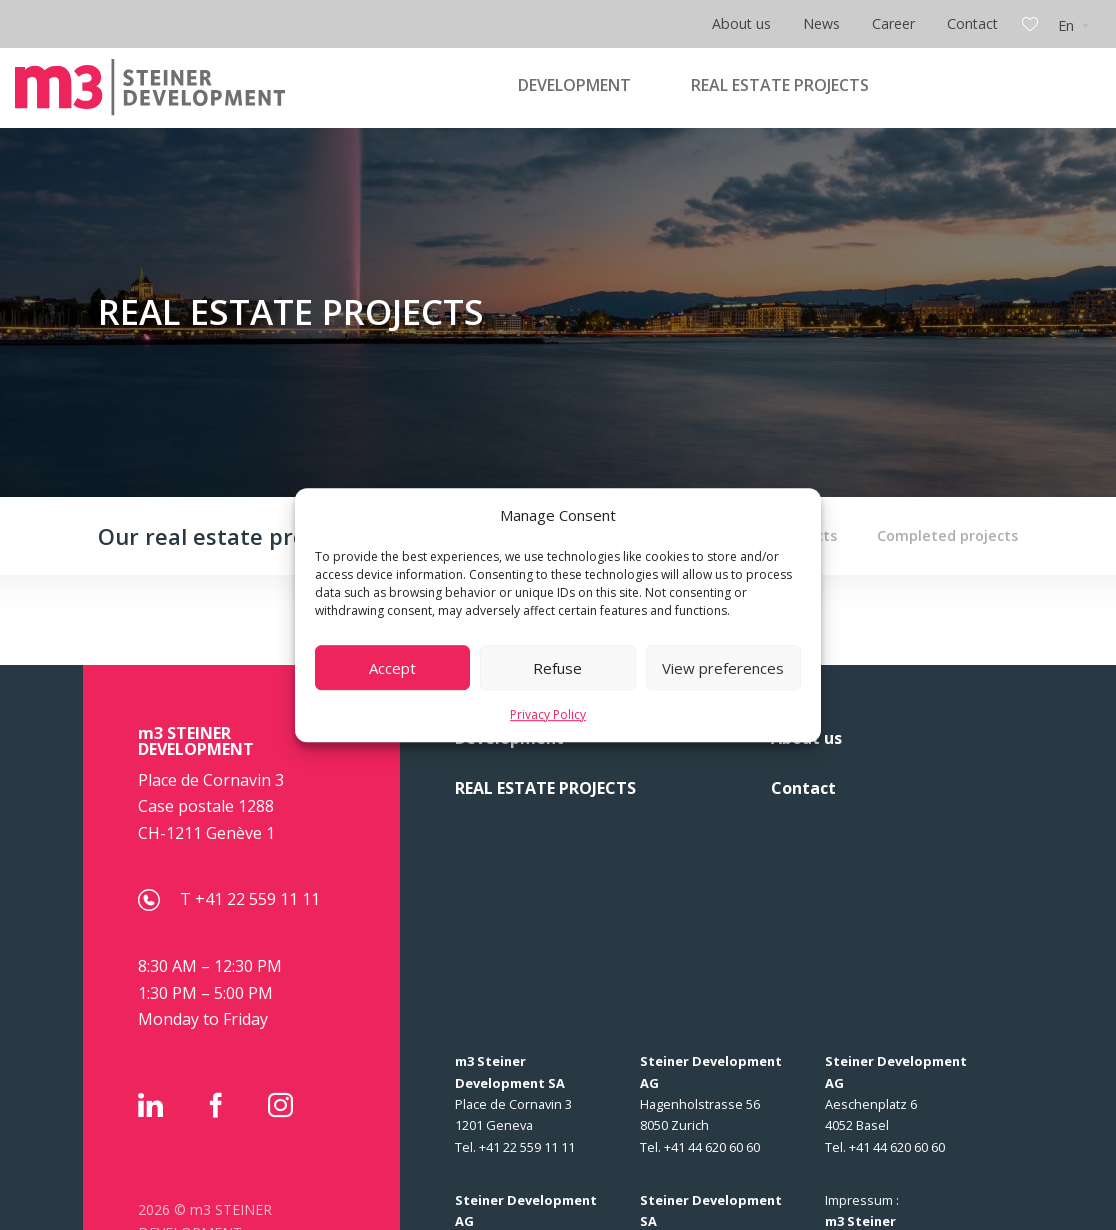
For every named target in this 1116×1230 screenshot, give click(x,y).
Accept (392, 668)
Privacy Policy (548, 714)
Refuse (557, 668)
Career (893, 23)
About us (741, 23)
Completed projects (947, 535)
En (1066, 25)
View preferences (723, 668)
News (821, 23)
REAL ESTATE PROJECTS (780, 85)
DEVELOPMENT (574, 85)
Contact (972, 23)
